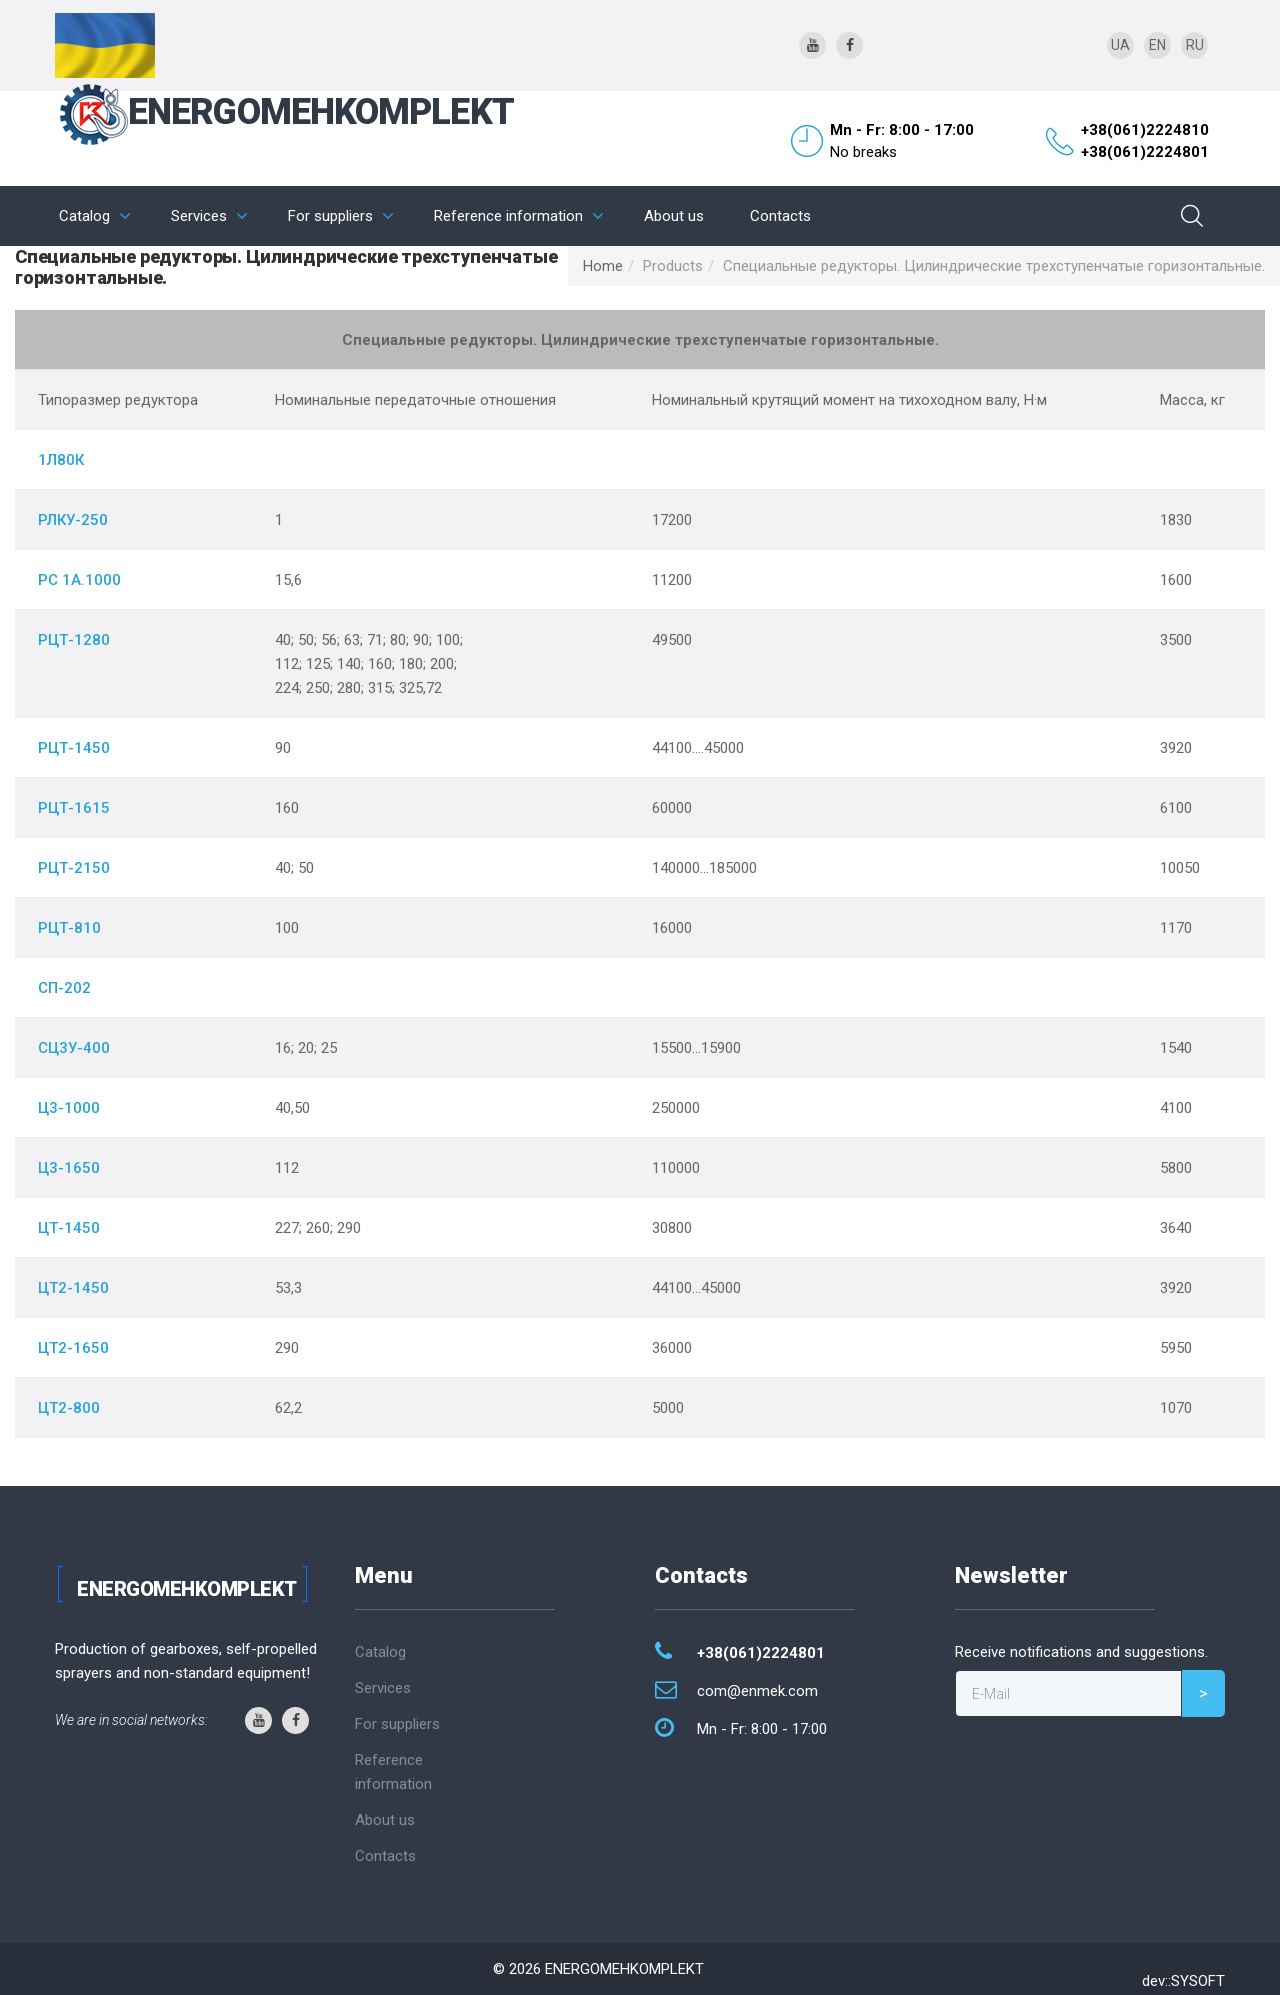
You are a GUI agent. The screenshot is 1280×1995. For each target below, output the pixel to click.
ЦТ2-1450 (73, 1288)
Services (199, 216)
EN (1157, 45)
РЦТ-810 (69, 928)
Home (603, 266)
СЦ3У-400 (74, 1048)
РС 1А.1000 (79, 580)
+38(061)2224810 (1145, 130)
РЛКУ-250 (73, 520)
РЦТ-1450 (74, 748)
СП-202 (64, 988)
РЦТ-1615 (74, 808)
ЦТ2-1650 (73, 1348)
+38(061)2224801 (1145, 152)
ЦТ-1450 (69, 1228)
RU (1195, 45)
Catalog (84, 216)
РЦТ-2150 (74, 868)
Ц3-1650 (69, 1168)
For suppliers (330, 216)
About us (674, 216)
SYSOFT (1198, 1981)
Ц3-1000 (69, 1108)
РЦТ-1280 (74, 640)
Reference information (508, 216)
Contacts (780, 216)
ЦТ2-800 (69, 1408)
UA (1120, 45)
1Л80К (61, 460)
